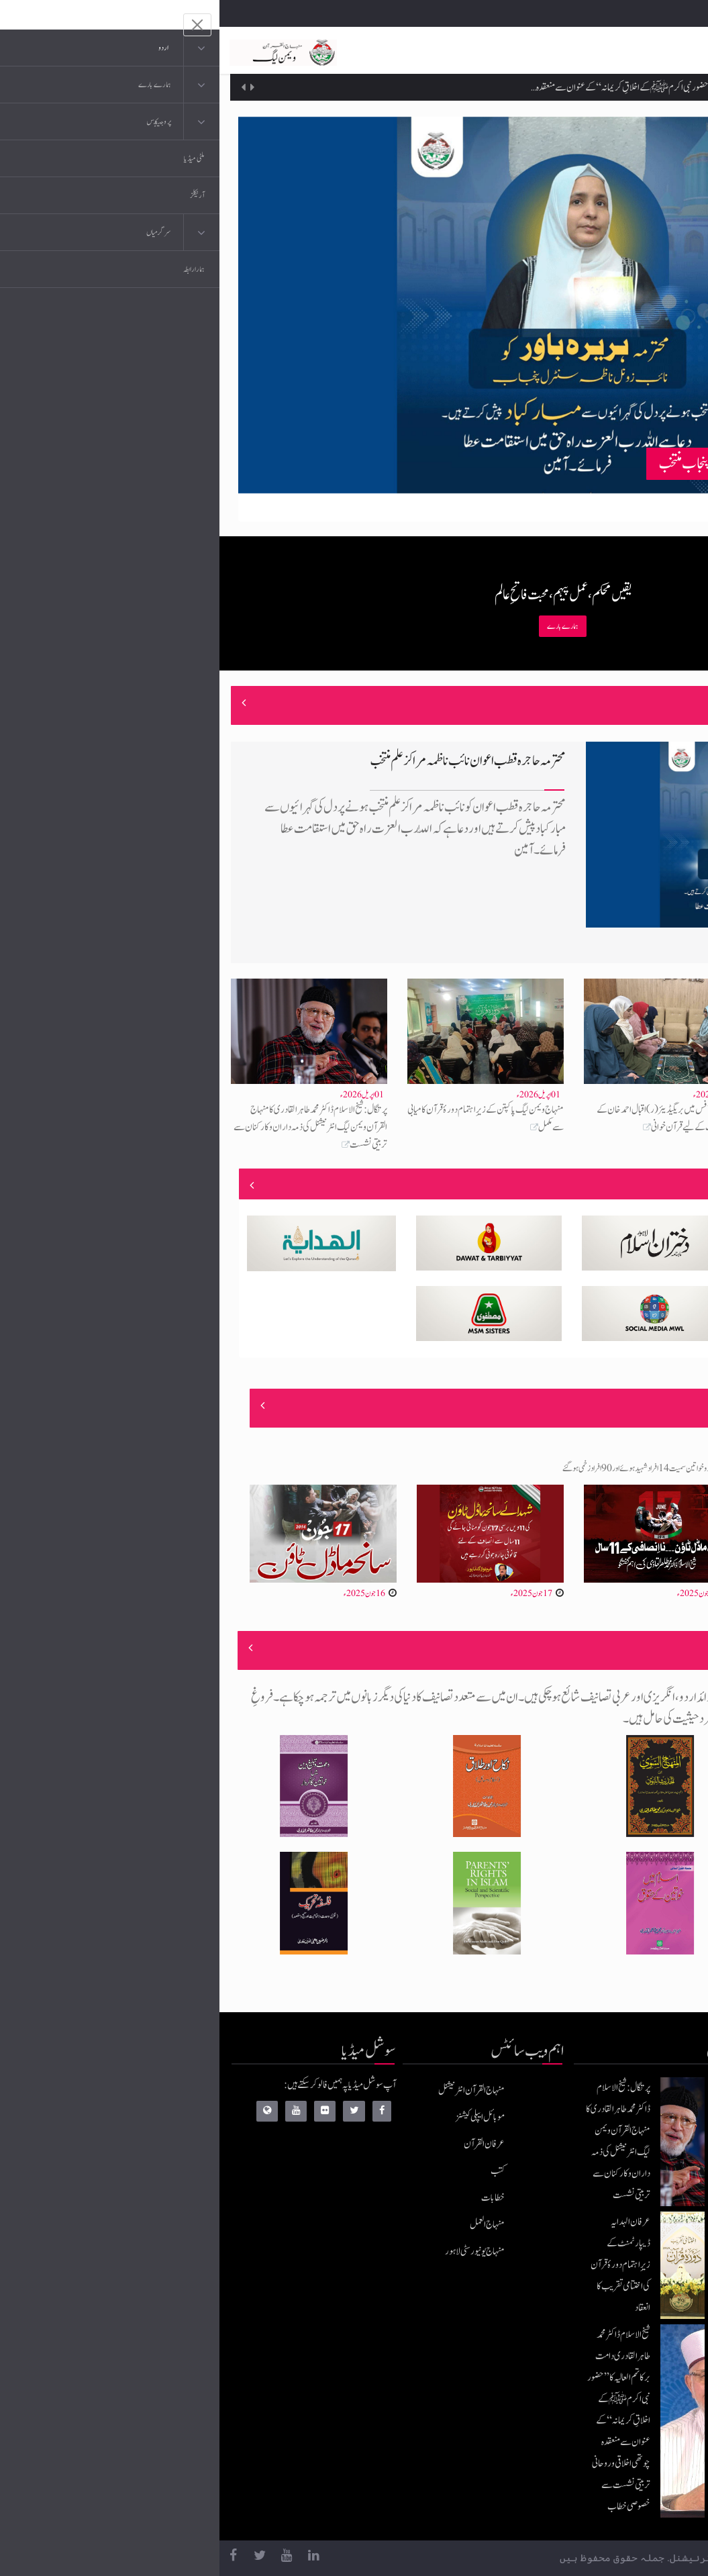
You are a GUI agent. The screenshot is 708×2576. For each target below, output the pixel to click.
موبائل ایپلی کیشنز (260, 2117)
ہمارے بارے (343, 626)
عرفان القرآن (264, 2144)
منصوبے (655, 1185)
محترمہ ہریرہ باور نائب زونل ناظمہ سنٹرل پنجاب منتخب (551, 463)
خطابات (273, 2197)
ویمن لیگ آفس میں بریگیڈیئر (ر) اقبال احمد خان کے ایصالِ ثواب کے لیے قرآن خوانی (449, 1118)
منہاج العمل (267, 2224)
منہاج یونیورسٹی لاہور (255, 2251)
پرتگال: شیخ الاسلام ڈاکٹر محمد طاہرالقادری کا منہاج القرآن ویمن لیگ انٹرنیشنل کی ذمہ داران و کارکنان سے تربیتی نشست (91, 1127)
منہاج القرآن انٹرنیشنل (252, 2090)
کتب (278, 2171)
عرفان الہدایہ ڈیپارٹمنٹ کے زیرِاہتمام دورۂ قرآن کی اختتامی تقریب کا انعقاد (538, 74)
